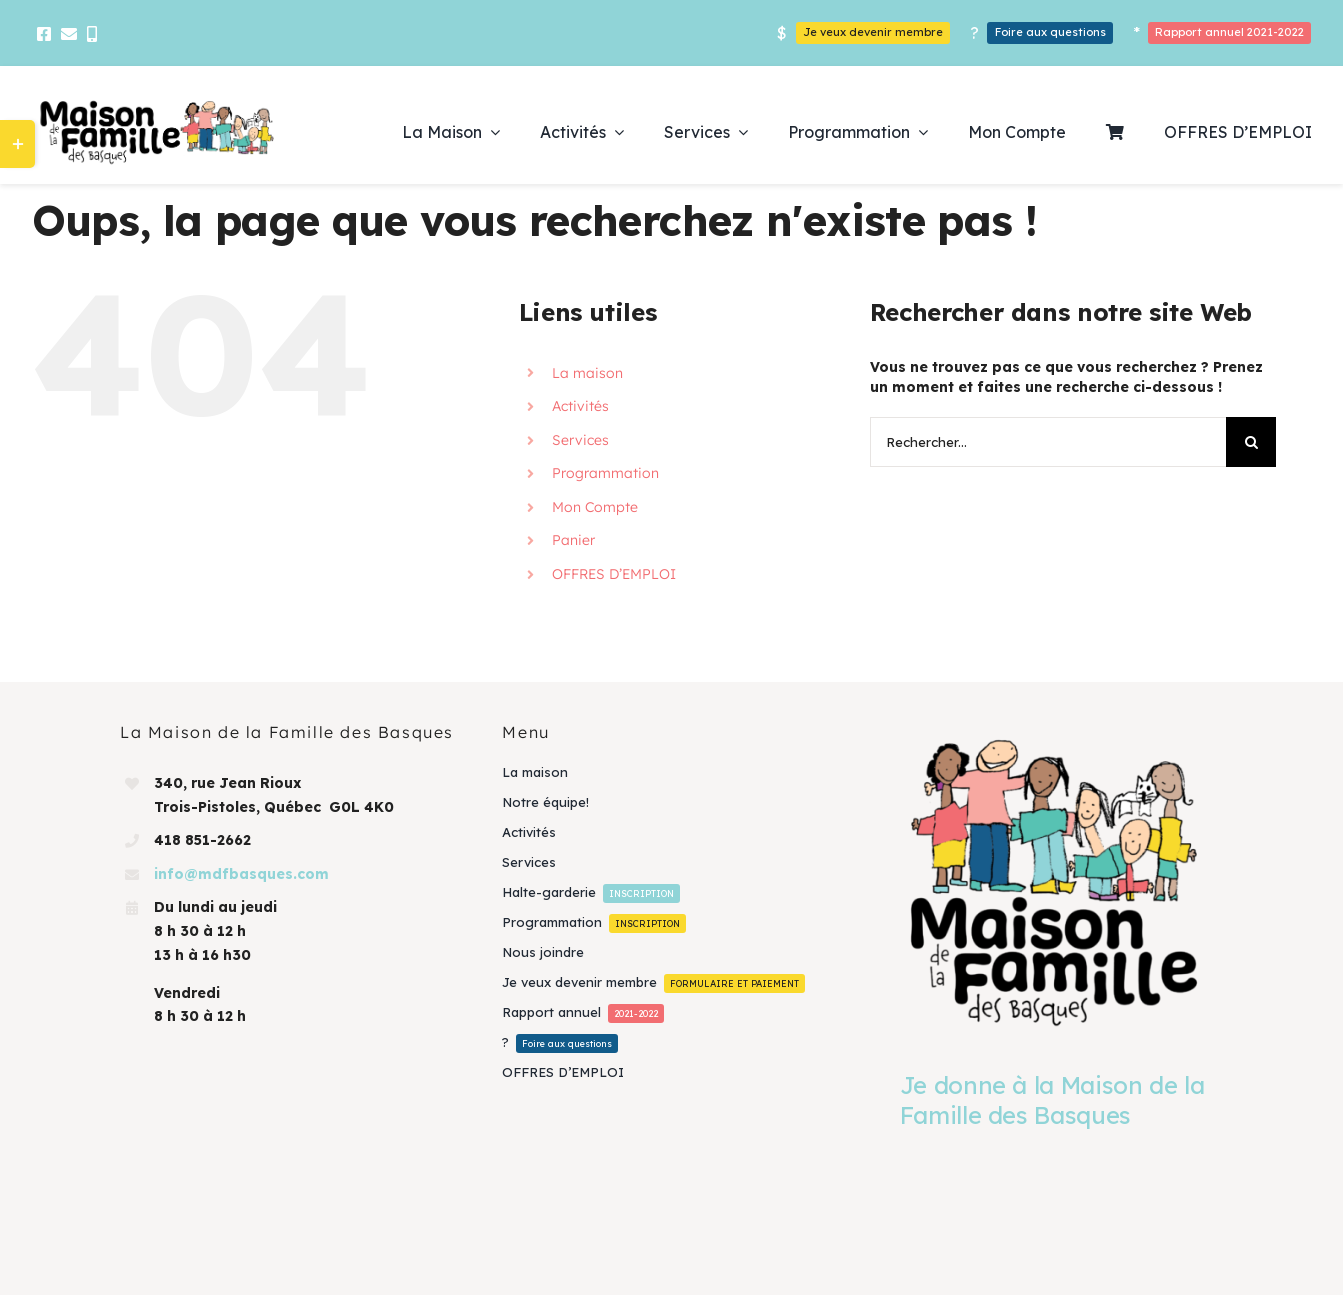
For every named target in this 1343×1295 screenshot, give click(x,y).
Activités (580, 406)
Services (580, 440)
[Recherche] (1251, 442)
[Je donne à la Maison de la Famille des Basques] (1054, 881)
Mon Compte (595, 507)
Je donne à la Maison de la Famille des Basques (1052, 1100)
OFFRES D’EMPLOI (614, 574)
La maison (587, 373)
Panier (573, 540)
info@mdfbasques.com (241, 874)
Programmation (605, 473)
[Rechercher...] (1048, 442)
